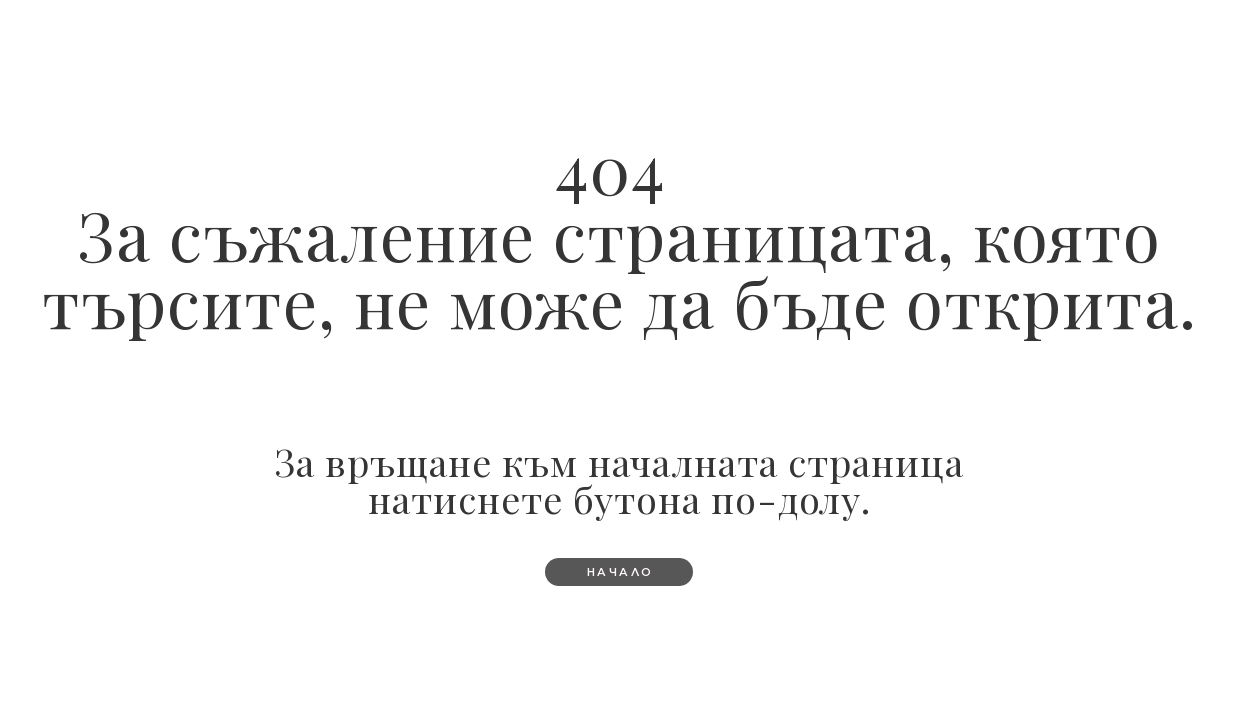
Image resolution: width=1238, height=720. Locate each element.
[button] (619, 572)
